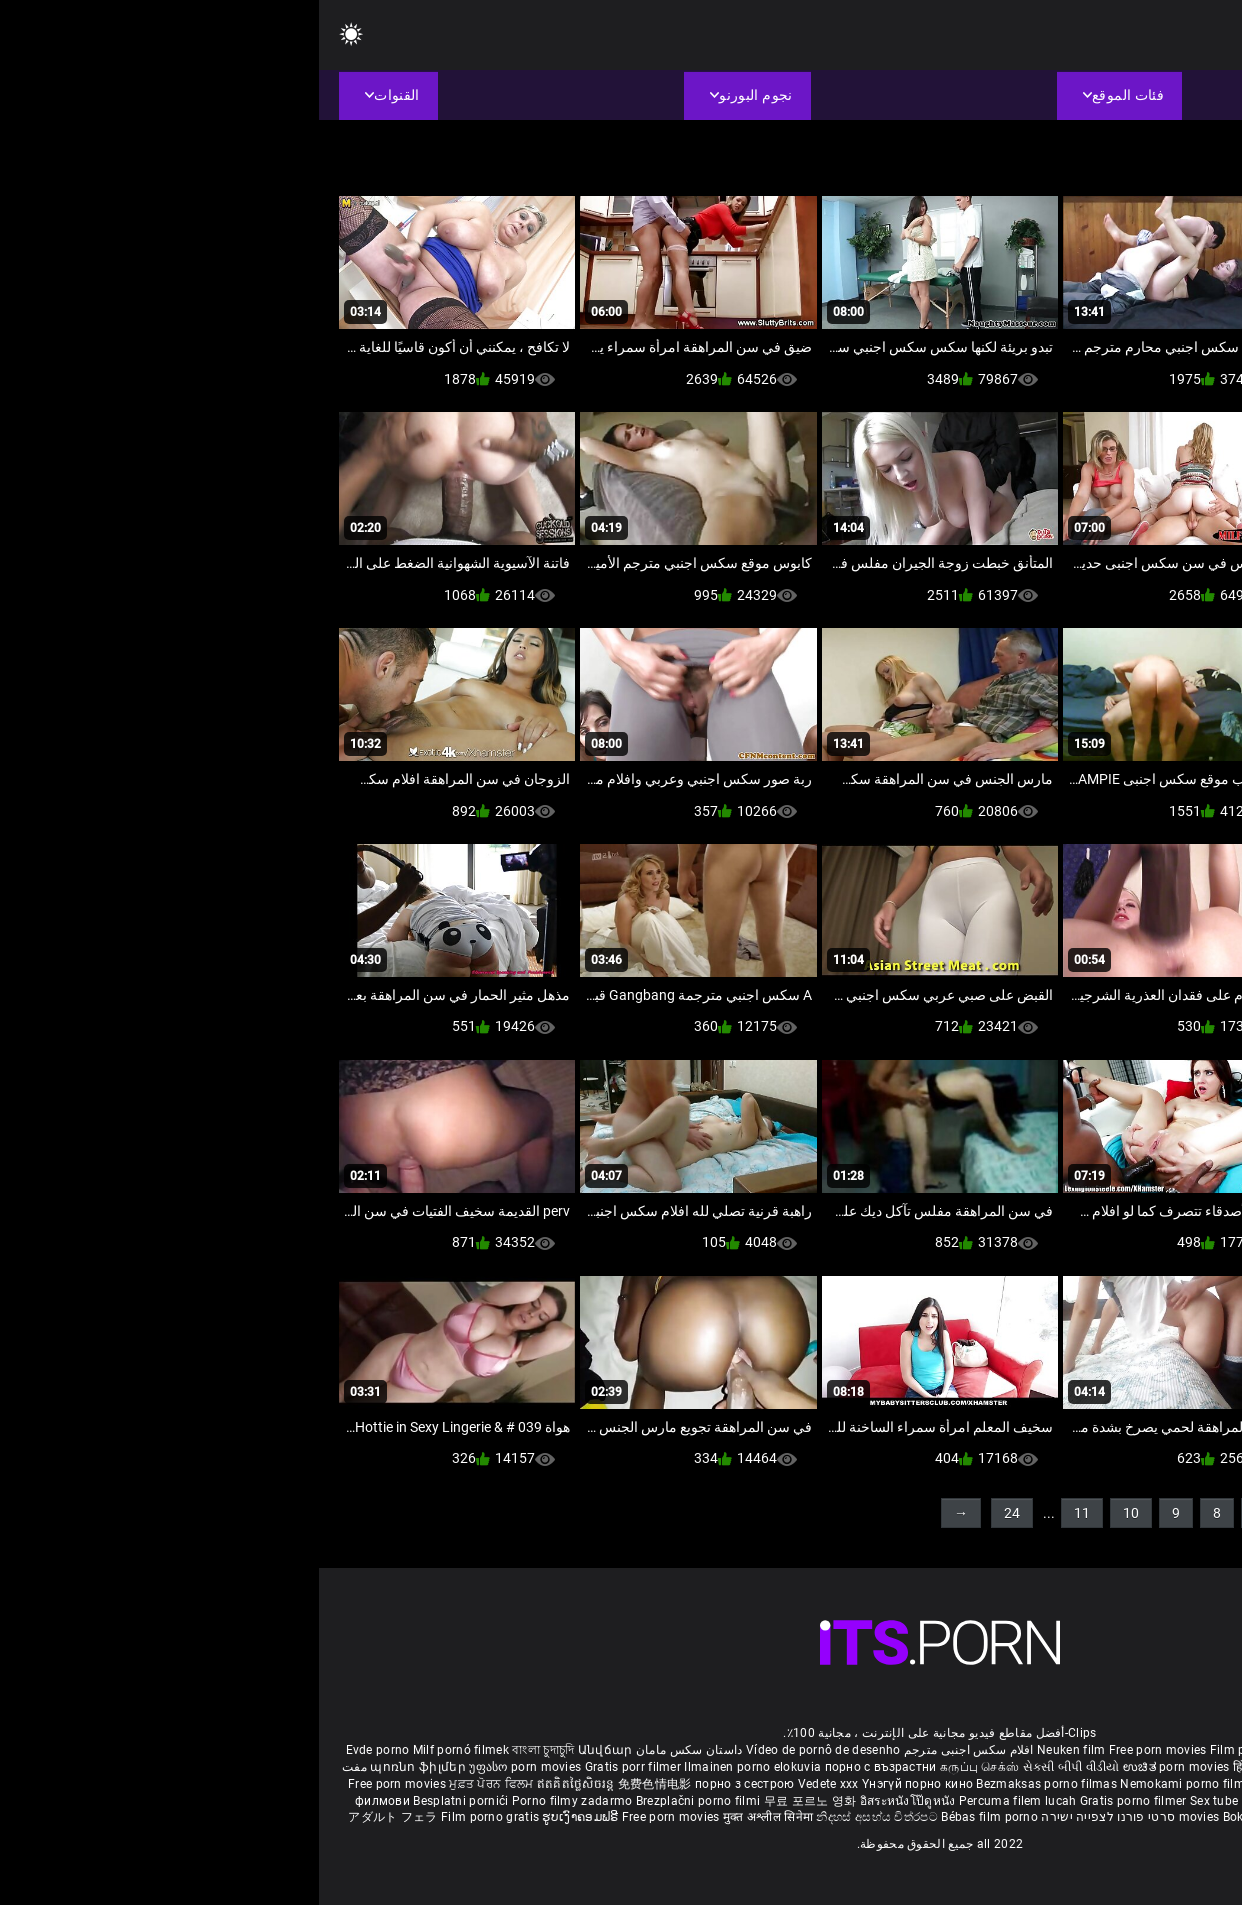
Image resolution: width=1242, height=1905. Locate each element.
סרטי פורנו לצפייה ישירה (789, 1817)
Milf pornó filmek (142, 1750)
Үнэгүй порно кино (600, 1784)
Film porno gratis (172, 1817)
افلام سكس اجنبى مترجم (650, 1750)
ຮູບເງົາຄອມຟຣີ (262, 1817)
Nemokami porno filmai (870, 1784)
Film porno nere (936, 1750)
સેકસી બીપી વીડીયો (752, 1767)
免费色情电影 (337, 1784)
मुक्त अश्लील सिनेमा (451, 1817)
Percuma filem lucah (700, 1801)
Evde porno (59, 1750)
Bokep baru (936, 1817)
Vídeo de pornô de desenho (504, 1750)
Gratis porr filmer (316, 1767)
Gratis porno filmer (816, 1801)
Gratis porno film (989, 1784)
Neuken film (752, 1750)
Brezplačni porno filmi (381, 1801)
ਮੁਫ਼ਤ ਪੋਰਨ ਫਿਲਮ (174, 1784)
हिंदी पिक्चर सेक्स (953, 1767)
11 (763, 1513)
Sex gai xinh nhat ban (1045, 1750)
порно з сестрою (426, 1784)
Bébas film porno (670, 1817)
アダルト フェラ (73, 1817)
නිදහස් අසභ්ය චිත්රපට (559, 1817)
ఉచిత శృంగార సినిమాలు (1057, 1767)
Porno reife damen (1162, 1750)
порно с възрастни (562, 1767)
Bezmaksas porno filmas (729, 1784)
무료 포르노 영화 (493, 1801)
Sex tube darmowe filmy (939, 1801)
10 (812, 1513)
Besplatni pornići (143, 1801)
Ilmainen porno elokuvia (435, 1767)
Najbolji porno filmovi (1073, 1801)
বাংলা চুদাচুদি (224, 1750)
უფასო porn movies (207, 1767)
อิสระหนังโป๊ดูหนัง (590, 1801)
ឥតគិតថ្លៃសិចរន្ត (258, 1784)
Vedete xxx (509, 1784)
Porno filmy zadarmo (255, 1801)
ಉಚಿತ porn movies (859, 1767)
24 (693, 1513)
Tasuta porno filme (1026, 1817)
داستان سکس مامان (370, 1750)
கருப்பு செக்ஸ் (660, 1767)
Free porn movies (840, 1750)
